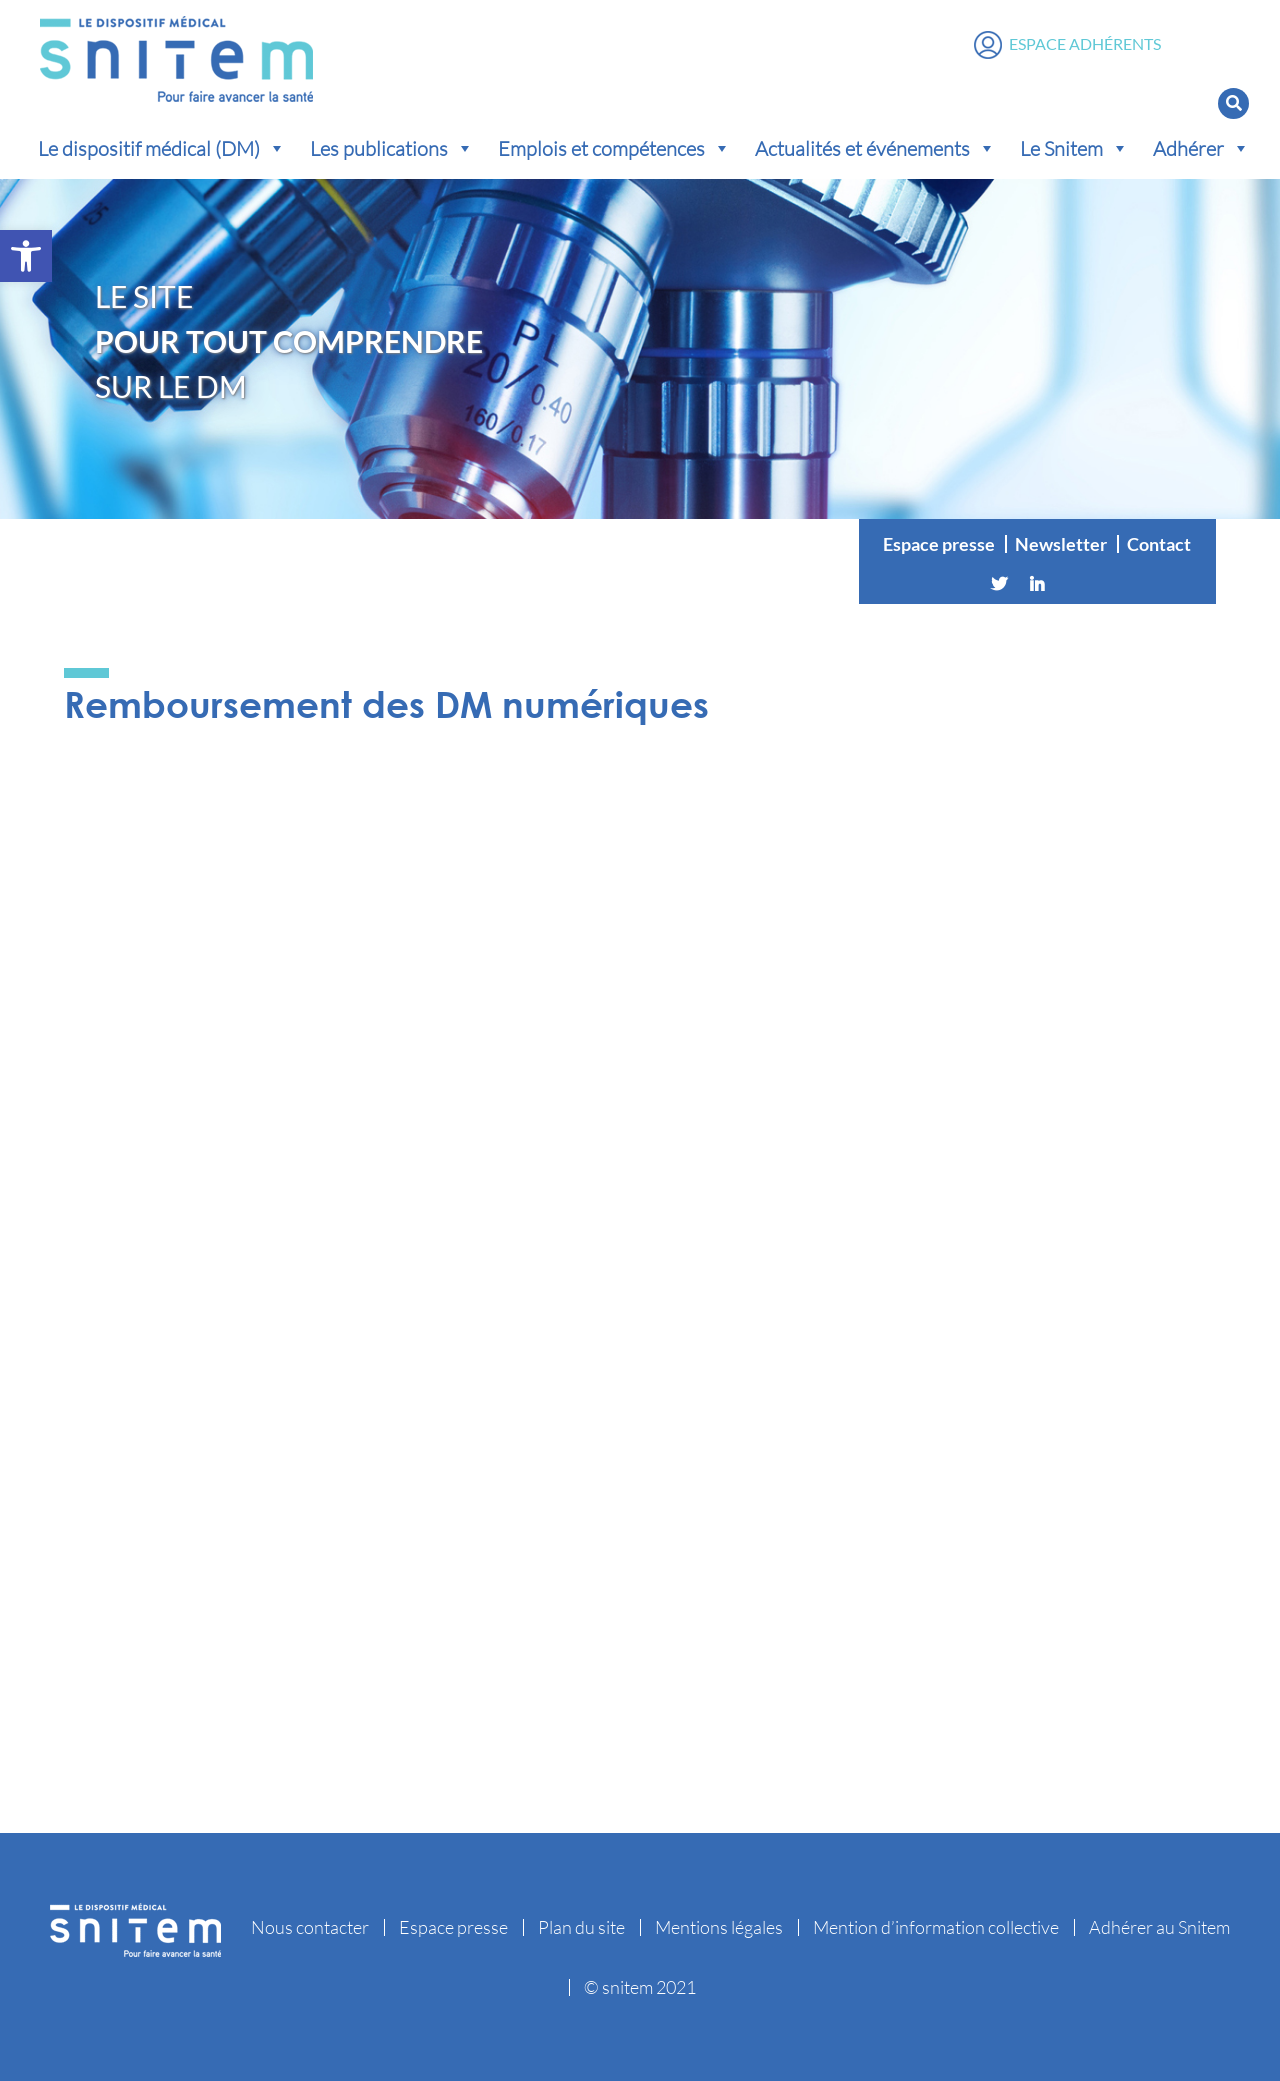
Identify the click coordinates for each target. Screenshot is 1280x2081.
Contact (1159, 544)
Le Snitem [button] (1074, 148)
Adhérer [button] (1201, 148)
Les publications (392, 148)
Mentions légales (719, 1927)
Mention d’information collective (936, 1927)
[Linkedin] (1037, 584)
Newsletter (1061, 544)
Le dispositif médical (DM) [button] (162, 148)
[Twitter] (999, 584)
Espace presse (939, 544)
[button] (26, 256)
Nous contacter (310, 1927)
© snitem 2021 (640, 1987)
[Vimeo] (1075, 584)
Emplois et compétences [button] (614, 148)
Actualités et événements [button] (875, 148)
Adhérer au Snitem (1159, 1927)
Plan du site (581, 1927)
